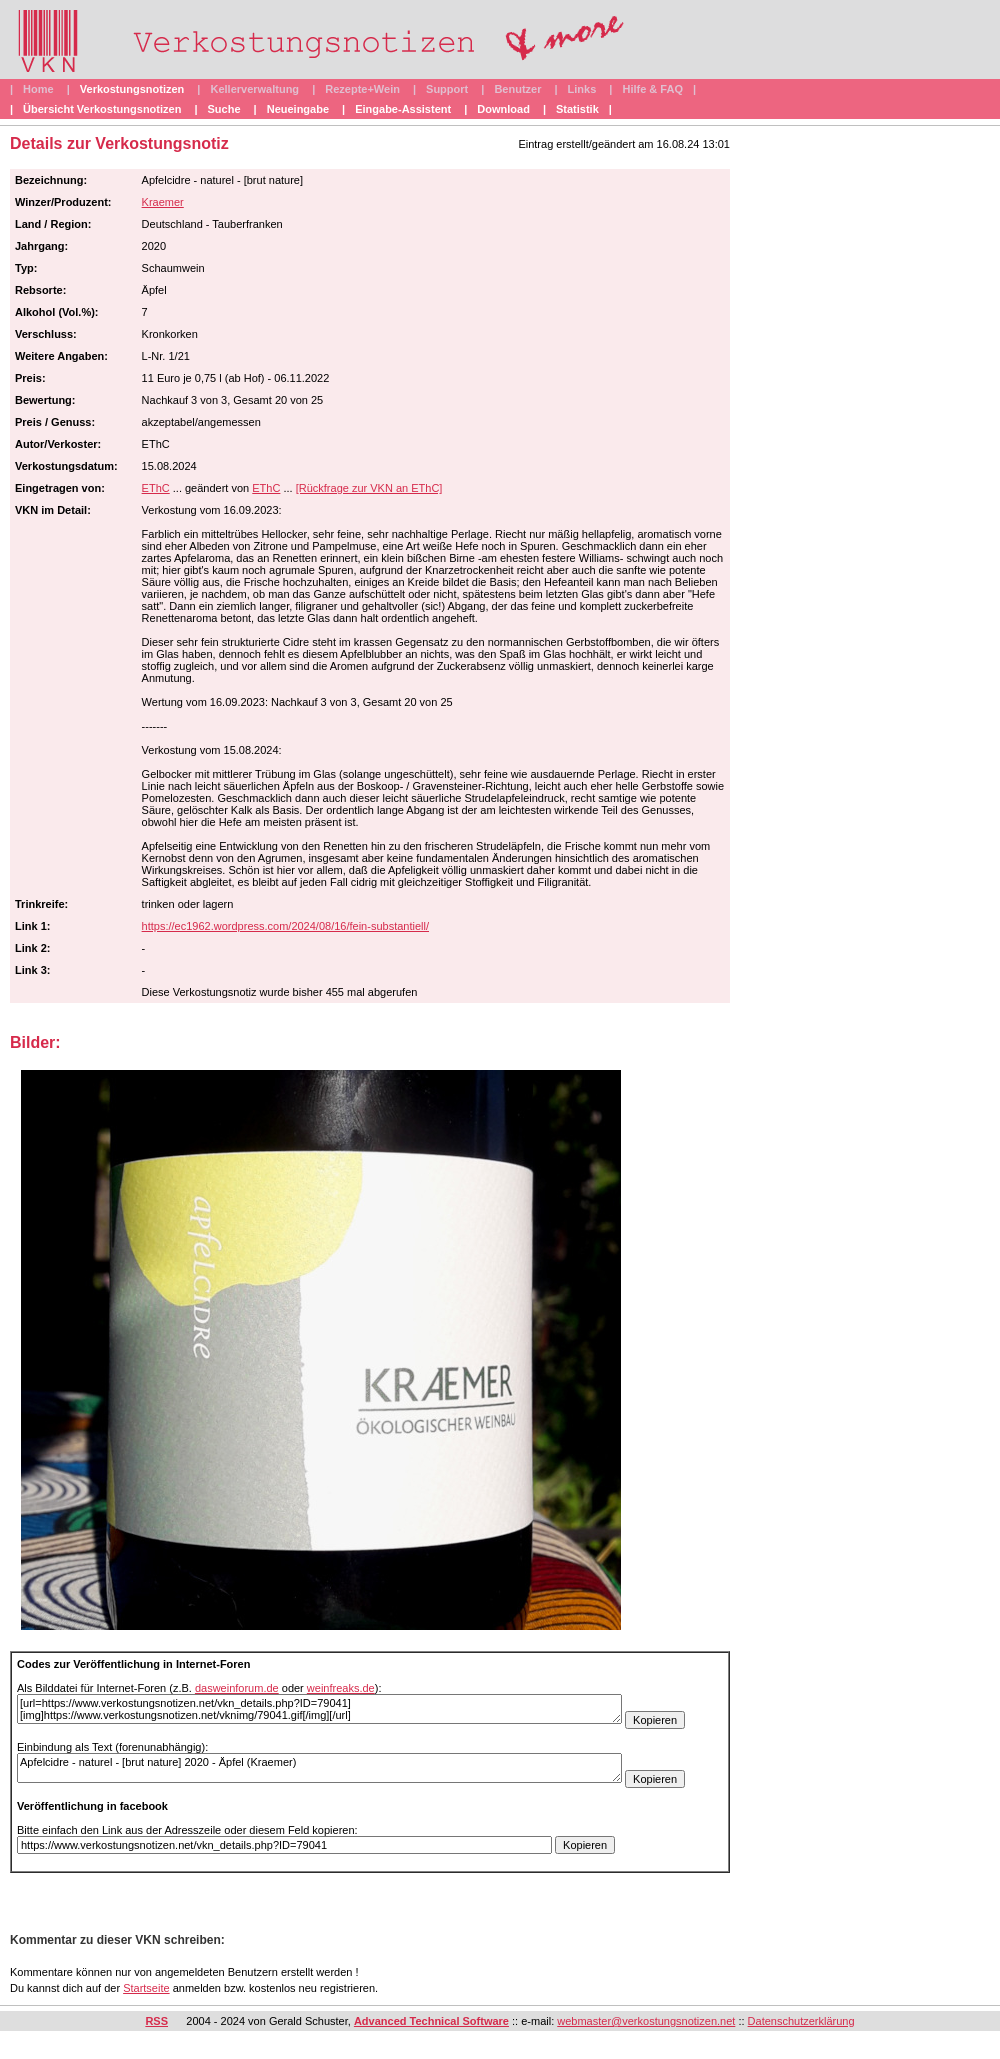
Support (447, 89)
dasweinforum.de (237, 1688)
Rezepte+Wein (362, 89)
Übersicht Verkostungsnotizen (102, 109)
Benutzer (517, 89)
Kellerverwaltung (254, 89)
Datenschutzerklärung (801, 2021)
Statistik (577, 109)
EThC (156, 488)
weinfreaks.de (341, 1688)
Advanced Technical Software (431, 2021)
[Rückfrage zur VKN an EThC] (369, 488)
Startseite (146, 1988)
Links (582, 89)
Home (38, 89)
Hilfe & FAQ (652, 89)
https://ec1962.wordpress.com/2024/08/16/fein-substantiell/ (285, 926)
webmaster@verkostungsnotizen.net (646, 2021)
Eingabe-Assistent (403, 109)
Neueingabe (298, 109)
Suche (224, 109)
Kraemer (163, 202)
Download (503, 109)
